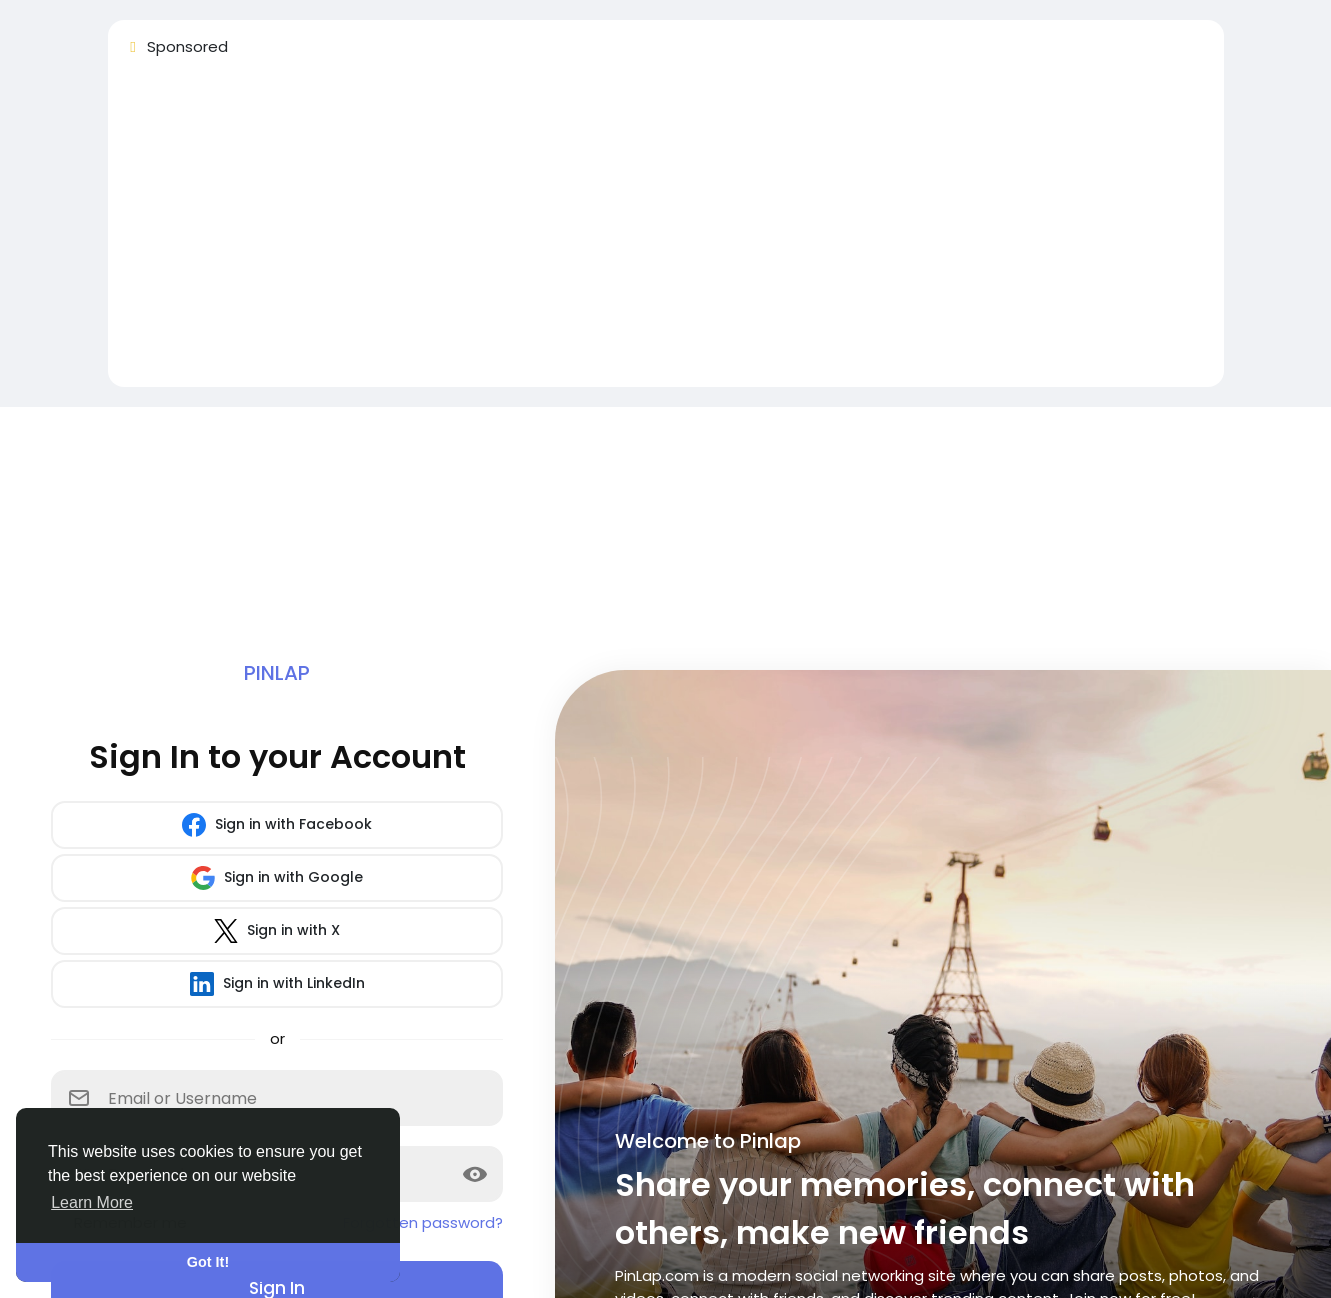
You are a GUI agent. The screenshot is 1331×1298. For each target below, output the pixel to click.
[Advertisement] (666, 231)
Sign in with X (277, 931)
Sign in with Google (277, 878)
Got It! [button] (208, 1262)
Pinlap (277, 673)
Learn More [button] (92, 1202)
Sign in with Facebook (277, 825)
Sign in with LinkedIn (277, 984)
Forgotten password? (423, 1222)
